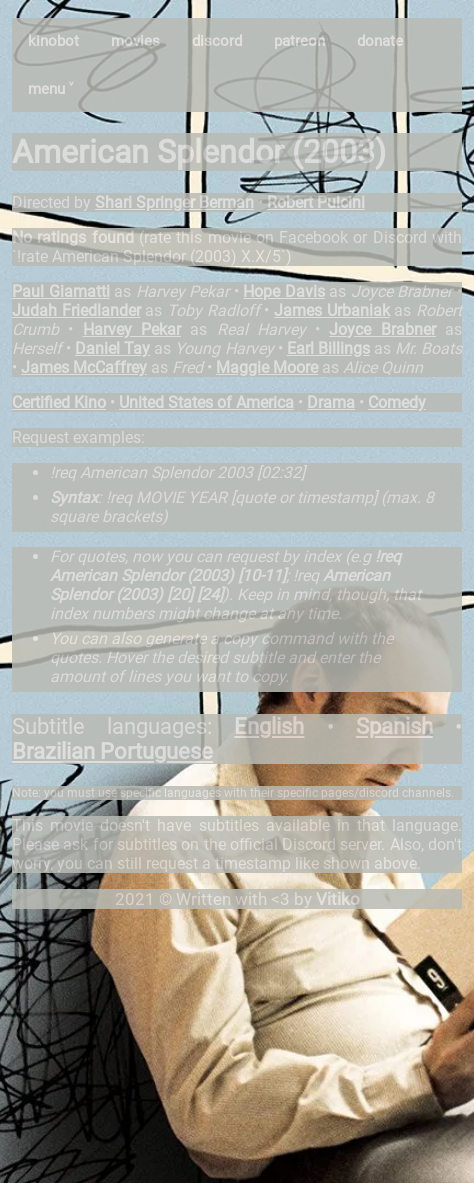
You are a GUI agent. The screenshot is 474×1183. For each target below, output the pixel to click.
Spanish (394, 726)
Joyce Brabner (382, 329)
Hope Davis (284, 291)
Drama (331, 402)
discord (217, 41)
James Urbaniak (332, 310)
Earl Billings (328, 348)
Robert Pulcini (316, 202)
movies (135, 41)
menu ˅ (50, 89)
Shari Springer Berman (174, 202)
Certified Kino (59, 402)
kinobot (53, 41)
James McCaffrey (84, 367)
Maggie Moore (267, 367)
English (269, 726)
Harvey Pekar (132, 329)
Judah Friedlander (76, 310)
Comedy (397, 402)
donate (380, 41)
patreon (299, 41)
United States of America (206, 402)
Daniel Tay (112, 348)
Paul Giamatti (61, 291)
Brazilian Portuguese (112, 751)
